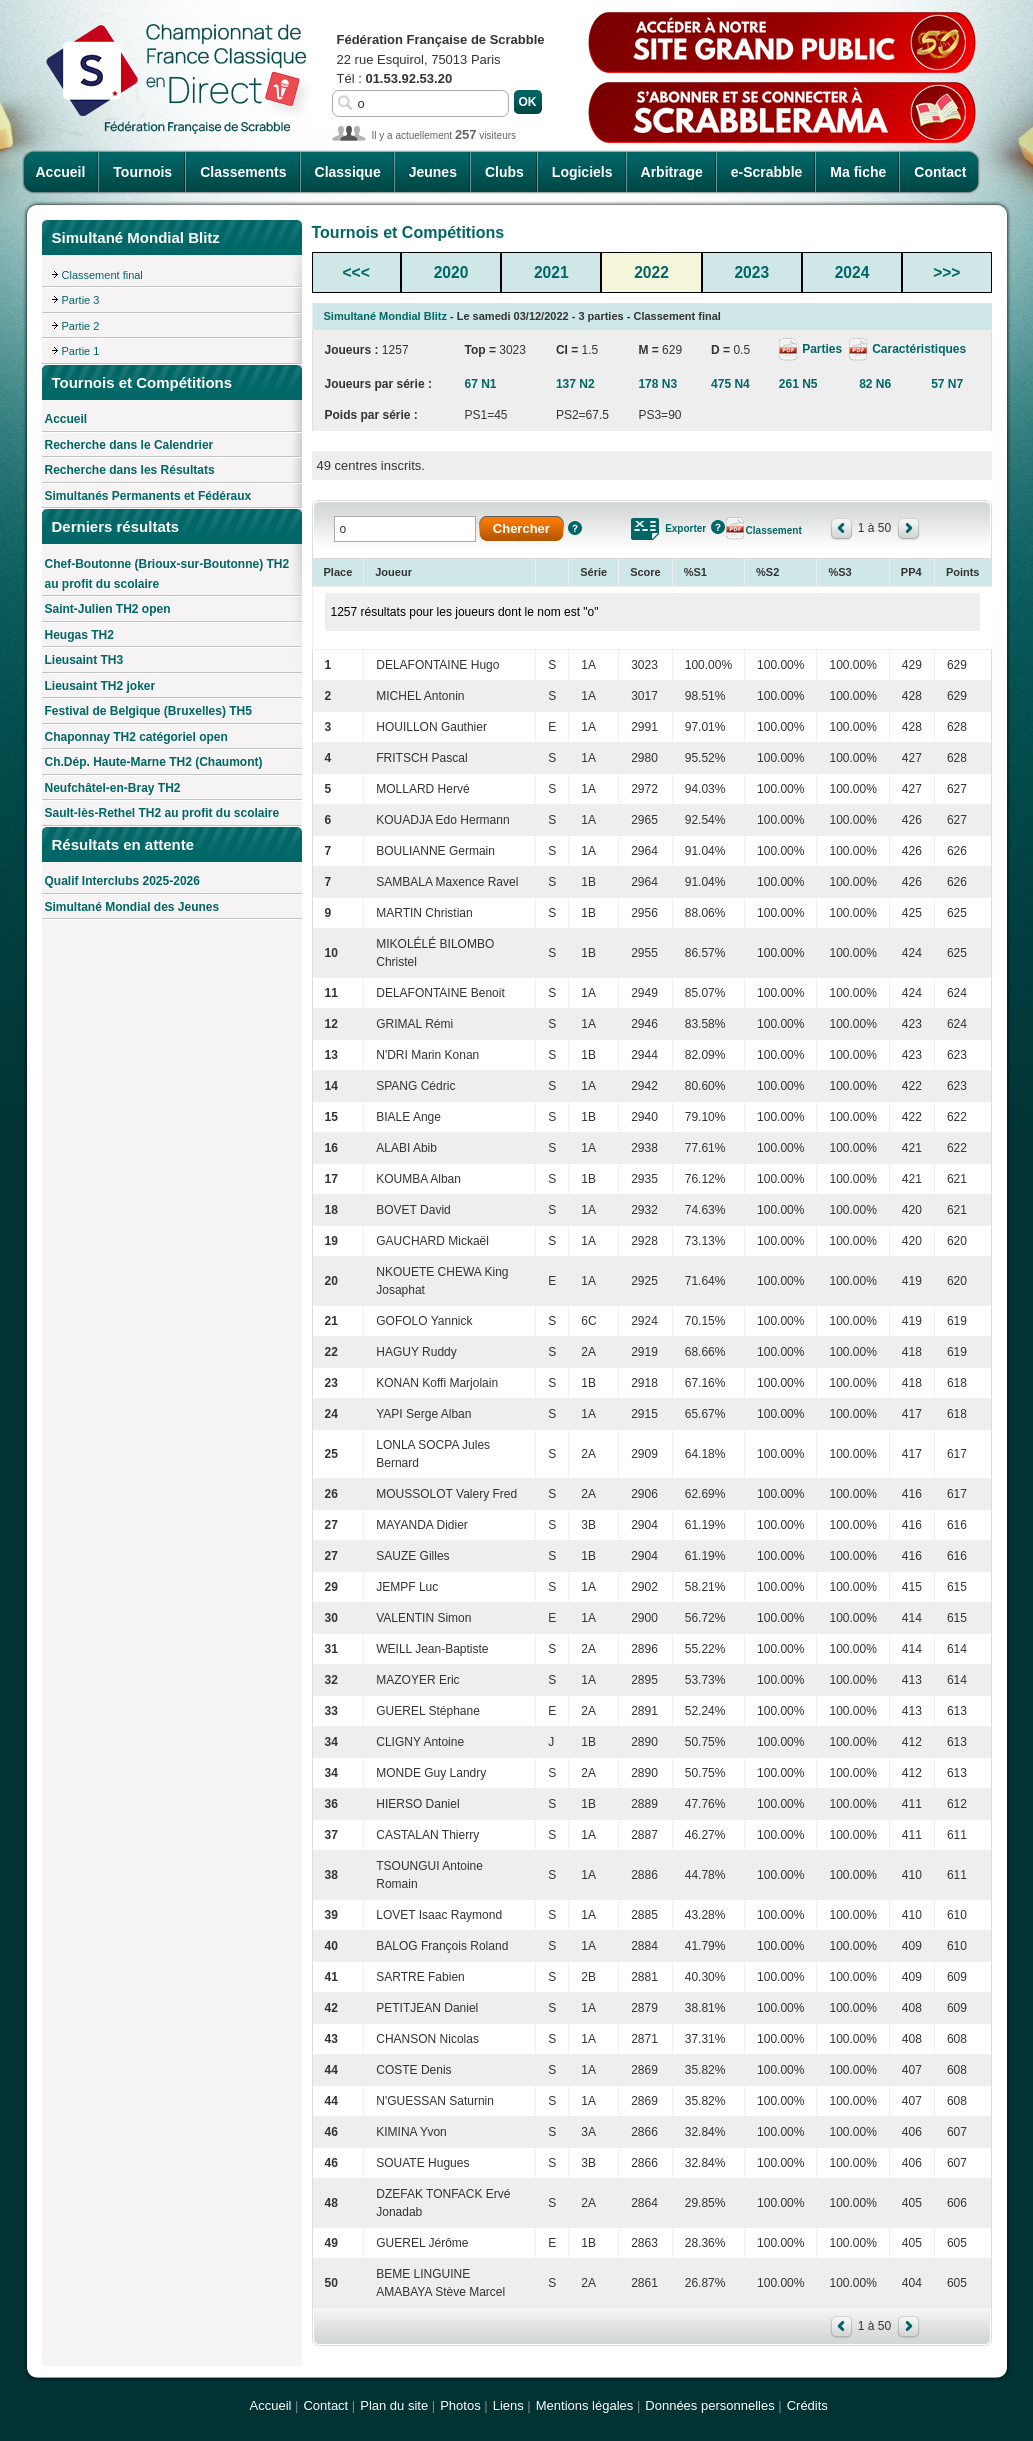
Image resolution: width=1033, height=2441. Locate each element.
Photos (460, 2405)
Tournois (142, 172)
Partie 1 (81, 351)
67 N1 (480, 384)
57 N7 (947, 384)
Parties (822, 349)
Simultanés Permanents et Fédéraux (148, 496)
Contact (940, 172)
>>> (946, 272)
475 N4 (730, 384)
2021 (551, 272)
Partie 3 (81, 300)
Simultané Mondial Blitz (385, 316)
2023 (751, 272)
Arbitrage (672, 172)
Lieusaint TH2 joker (100, 686)
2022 (651, 272)
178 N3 (657, 384)
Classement (774, 530)
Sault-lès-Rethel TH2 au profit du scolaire (162, 813)
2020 (451, 272)
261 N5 (798, 384)
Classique (348, 172)
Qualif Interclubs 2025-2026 (122, 881)
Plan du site (394, 2405)
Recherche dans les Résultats (130, 470)
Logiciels (582, 172)
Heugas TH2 (79, 635)
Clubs (504, 172)
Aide (575, 528)
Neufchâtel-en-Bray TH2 (113, 788)
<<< (356, 272)
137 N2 (575, 384)
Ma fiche (858, 172)
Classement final (102, 275)
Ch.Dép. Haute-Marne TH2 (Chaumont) (154, 762)
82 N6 (875, 384)
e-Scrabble (767, 172)
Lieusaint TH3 (84, 660)
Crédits (807, 2405)
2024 (852, 272)
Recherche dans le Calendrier (129, 445)
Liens (508, 2405)
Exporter (685, 528)
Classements (243, 172)
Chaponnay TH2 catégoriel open (136, 737)
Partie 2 (81, 326)
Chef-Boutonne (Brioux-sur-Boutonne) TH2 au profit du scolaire (167, 574)
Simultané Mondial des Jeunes (132, 907)
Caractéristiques (917, 349)
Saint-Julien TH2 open (108, 609)
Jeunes (433, 172)
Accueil (61, 172)
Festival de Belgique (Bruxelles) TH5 (148, 711)
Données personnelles (709, 2405)
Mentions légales (585, 2405)
